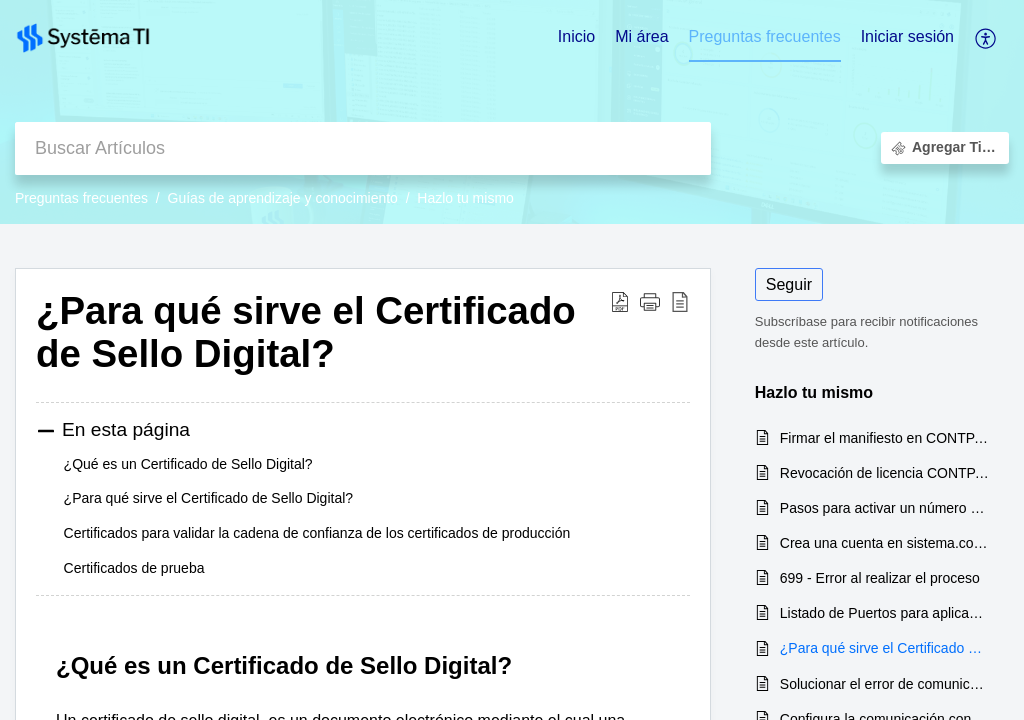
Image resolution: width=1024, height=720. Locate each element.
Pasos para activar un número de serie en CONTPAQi (884, 508)
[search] (363, 148)
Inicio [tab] (576, 36)
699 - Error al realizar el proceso (880, 578)
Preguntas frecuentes (81, 198)
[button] (650, 302)
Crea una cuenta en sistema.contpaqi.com (884, 543)
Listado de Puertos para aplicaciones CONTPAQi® (884, 613)
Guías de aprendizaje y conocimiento (283, 198)
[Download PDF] (620, 302)
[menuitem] (907, 38)
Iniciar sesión (907, 36)
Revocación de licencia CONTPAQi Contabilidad (884, 473)
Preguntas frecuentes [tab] (765, 36)
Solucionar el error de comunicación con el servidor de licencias (884, 684)
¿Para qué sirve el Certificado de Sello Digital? (306, 332)
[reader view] (680, 302)
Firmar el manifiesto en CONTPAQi (884, 438)
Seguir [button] (789, 284)
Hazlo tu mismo (465, 198)
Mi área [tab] (641, 36)
